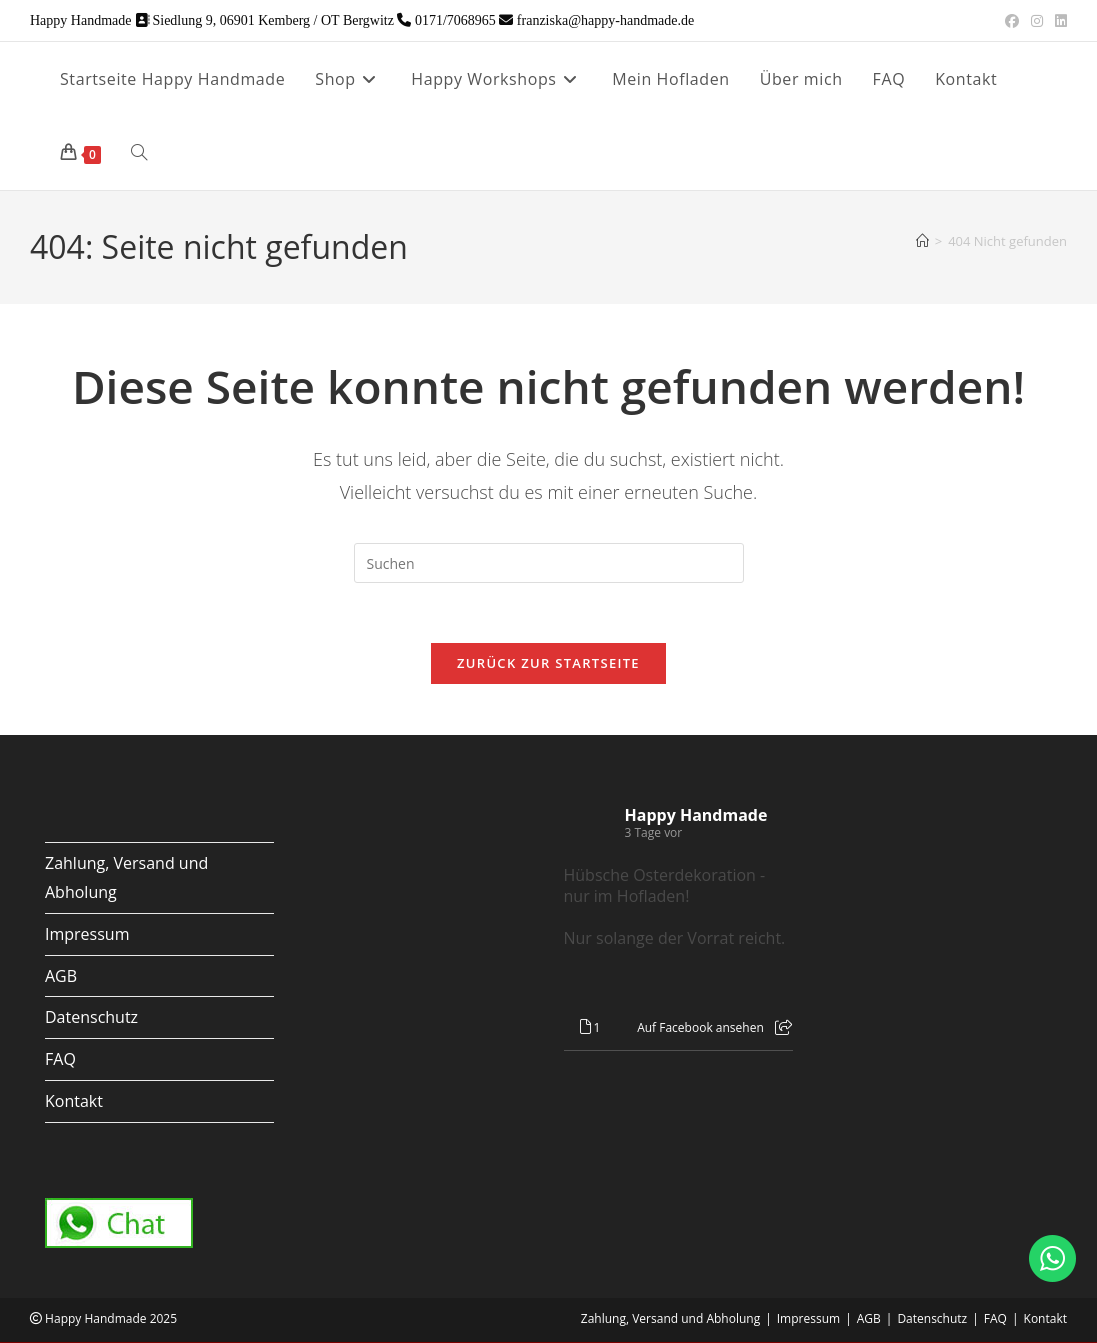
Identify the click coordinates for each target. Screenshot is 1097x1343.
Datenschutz (91, 1018)
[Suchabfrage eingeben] (549, 563)
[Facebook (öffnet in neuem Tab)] (1012, 21)
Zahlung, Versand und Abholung (670, 1319)
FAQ (60, 1060)
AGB (61, 977)
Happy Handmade (696, 816)
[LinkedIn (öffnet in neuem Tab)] (1058, 21)
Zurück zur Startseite (548, 664)
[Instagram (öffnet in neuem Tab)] (1037, 21)
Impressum (87, 935)
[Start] (922, 241)
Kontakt (74, 1102)
